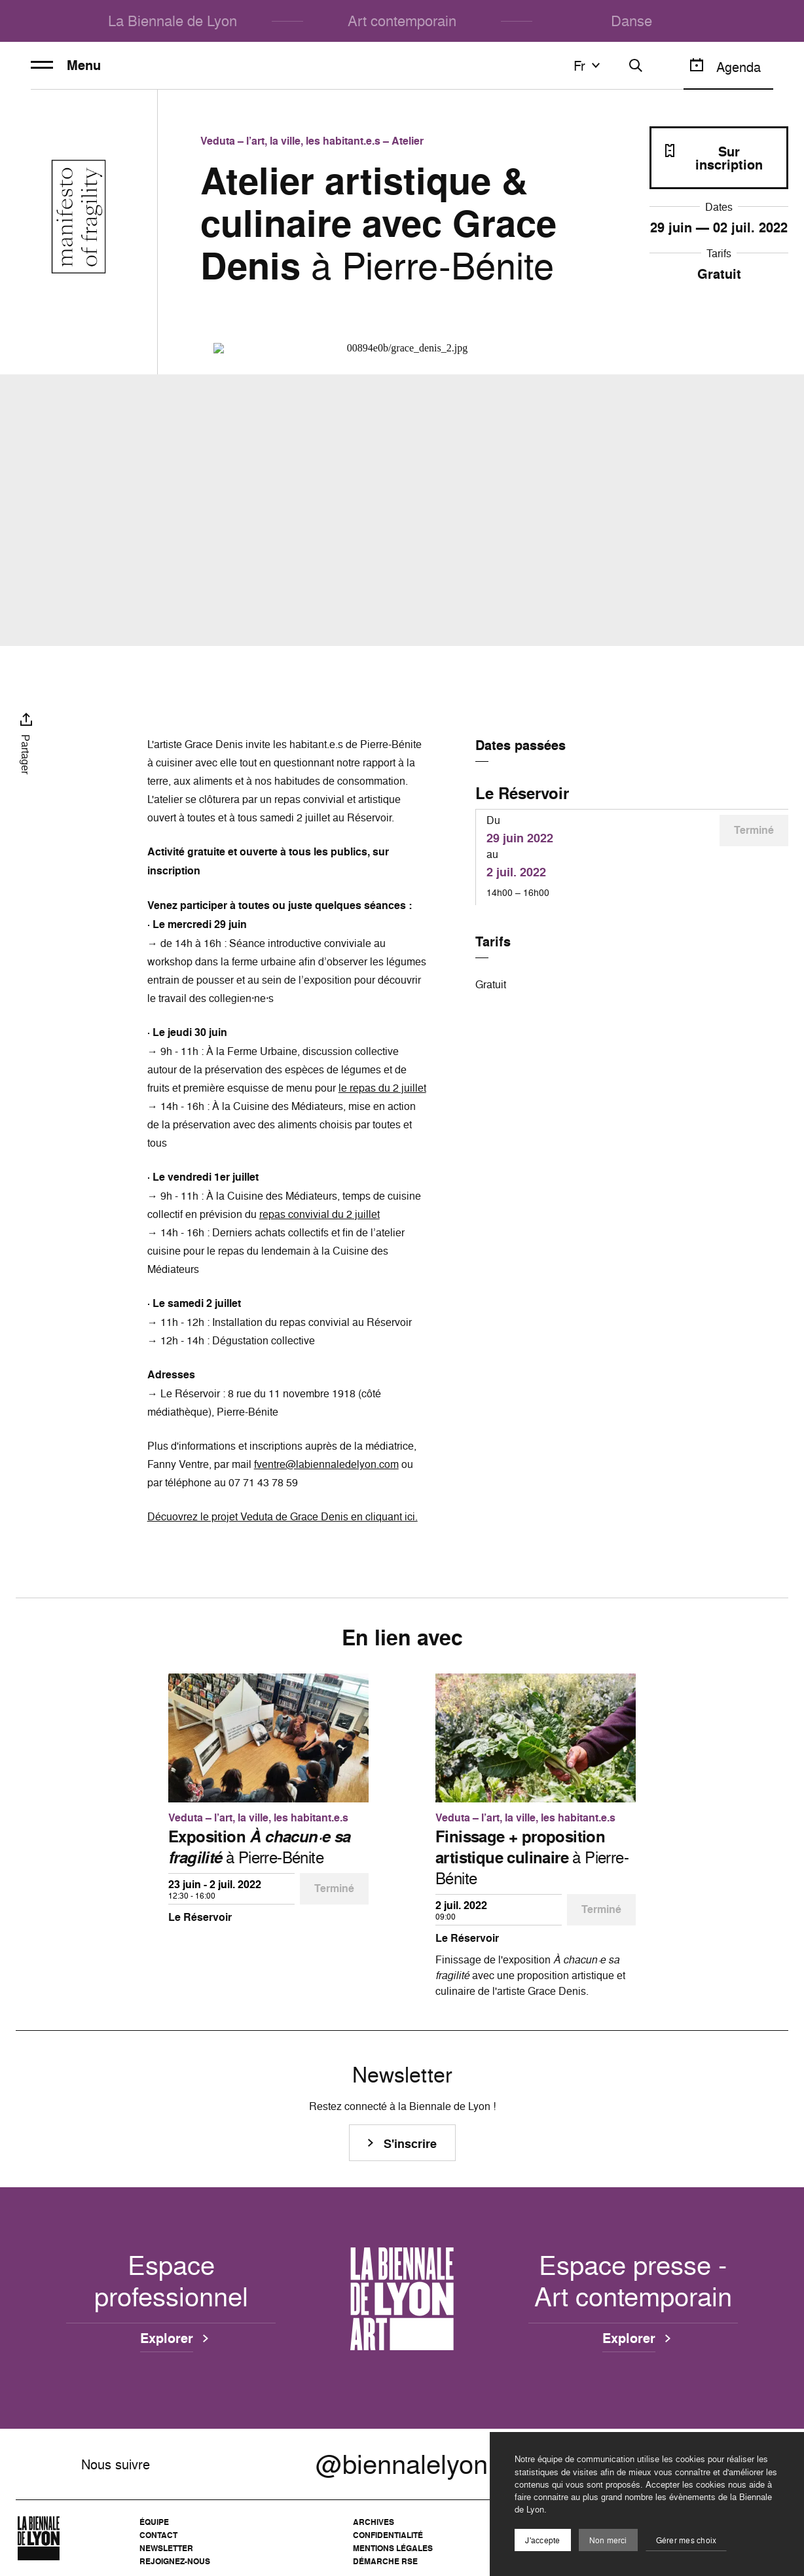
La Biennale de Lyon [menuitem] (172, 20)
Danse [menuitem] (631, 20)
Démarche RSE (385, 2561)
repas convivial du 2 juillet (319, 1214)
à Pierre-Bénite (259, 1847)
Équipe (154, 2522)
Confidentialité (388, 2535)
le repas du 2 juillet (382, 1088)
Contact (158, 2535)
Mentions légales (393, 2548)
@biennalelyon (402, 2464)
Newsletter (166, 2548)
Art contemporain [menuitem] (402, 20)
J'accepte (542, 2540)
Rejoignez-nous (174, 2561)
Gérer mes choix (686, 2540)
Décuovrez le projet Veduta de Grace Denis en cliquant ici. (282, 1516)
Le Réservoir (522, 793)
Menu (66, 65)
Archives (373, 2522)
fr (589, 65)
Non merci (608, 2540)
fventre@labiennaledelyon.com (326, 1464)
